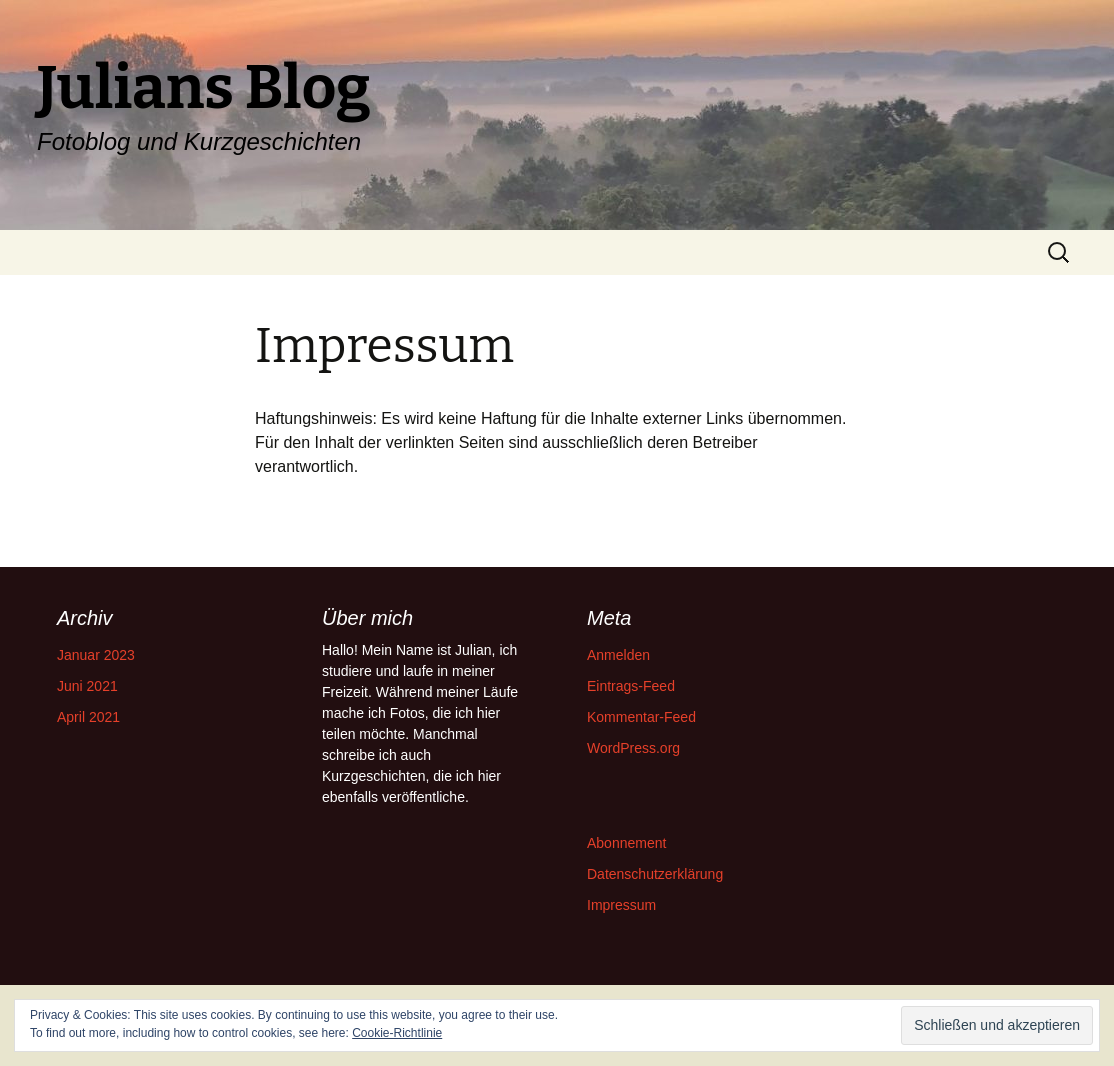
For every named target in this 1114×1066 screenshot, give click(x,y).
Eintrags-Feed (631, 686)
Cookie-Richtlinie (397, 1033)
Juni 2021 (87, 686)
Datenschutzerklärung (655, 874)
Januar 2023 (96, 655)
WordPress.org (633, 748)
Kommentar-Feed (641, 717)
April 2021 (88, 717)
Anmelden (618, 655)
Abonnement (626, 843)
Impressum (621, 905)
